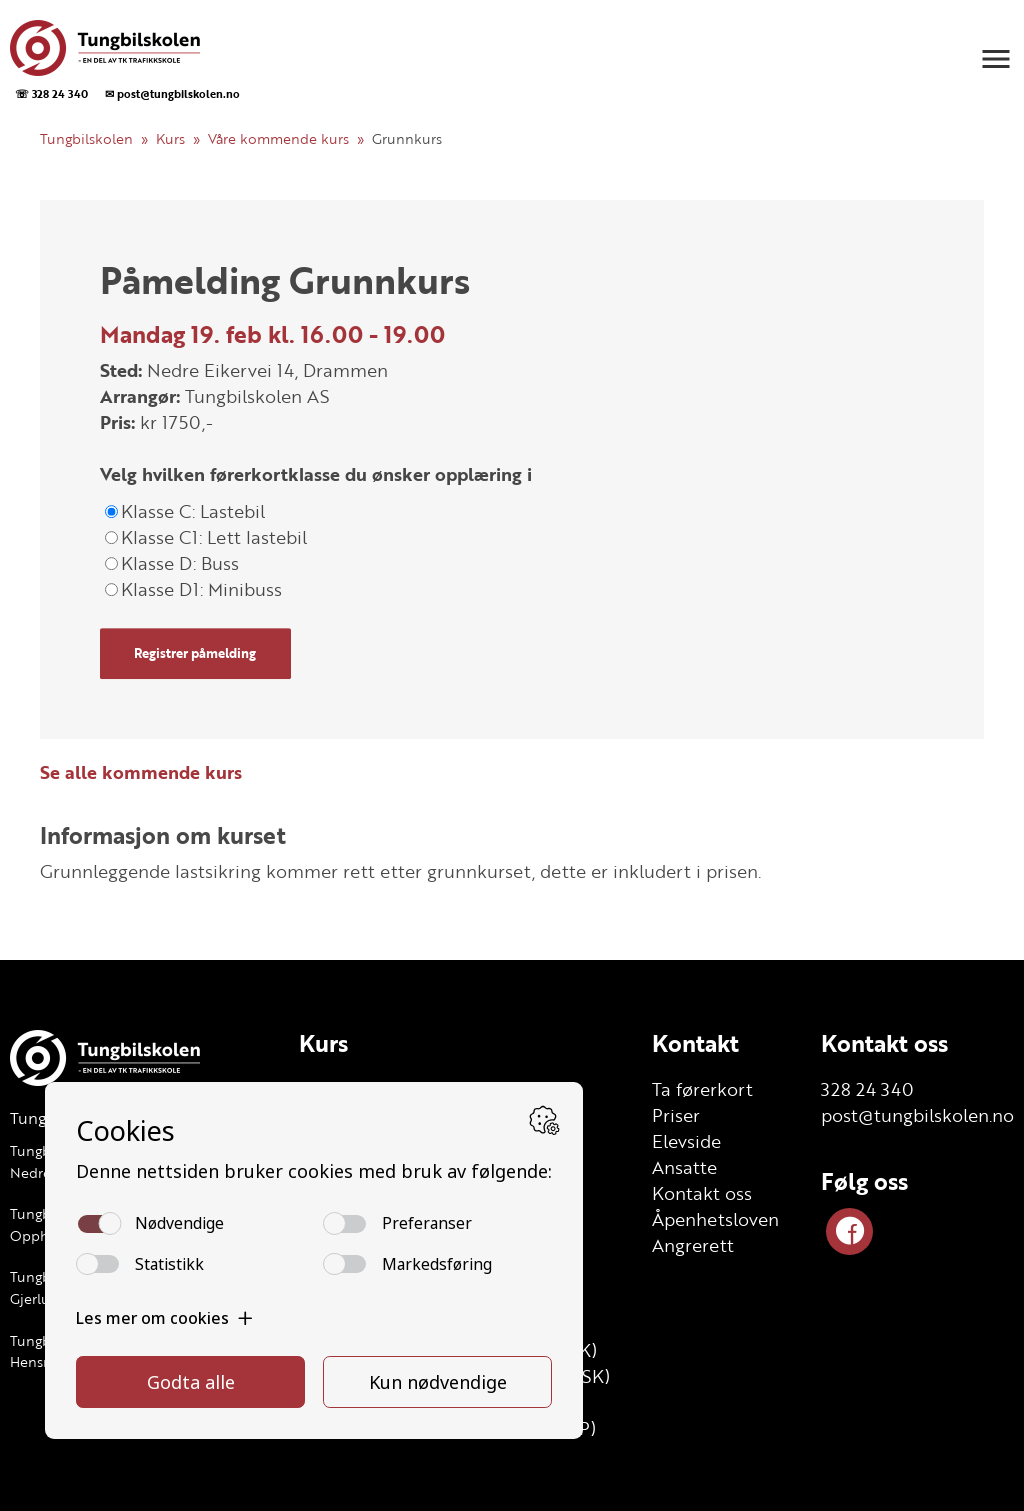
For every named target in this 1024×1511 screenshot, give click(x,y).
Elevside (686, 1141)
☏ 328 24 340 (51, 93)
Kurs (170, 138)
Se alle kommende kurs (141, 772)
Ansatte (684, 1167)
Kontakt (695, 1043)
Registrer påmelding (195, 653)
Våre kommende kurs (278, 138)
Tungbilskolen (86, 138)
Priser (676, 1115)
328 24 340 (867, 1089)
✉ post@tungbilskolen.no (172, 93)
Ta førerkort (702, 1089)
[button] (996, 59)
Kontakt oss (702, 1193)
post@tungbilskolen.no (917, 1115)
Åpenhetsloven (715, 1219)
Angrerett (693, 1245)
